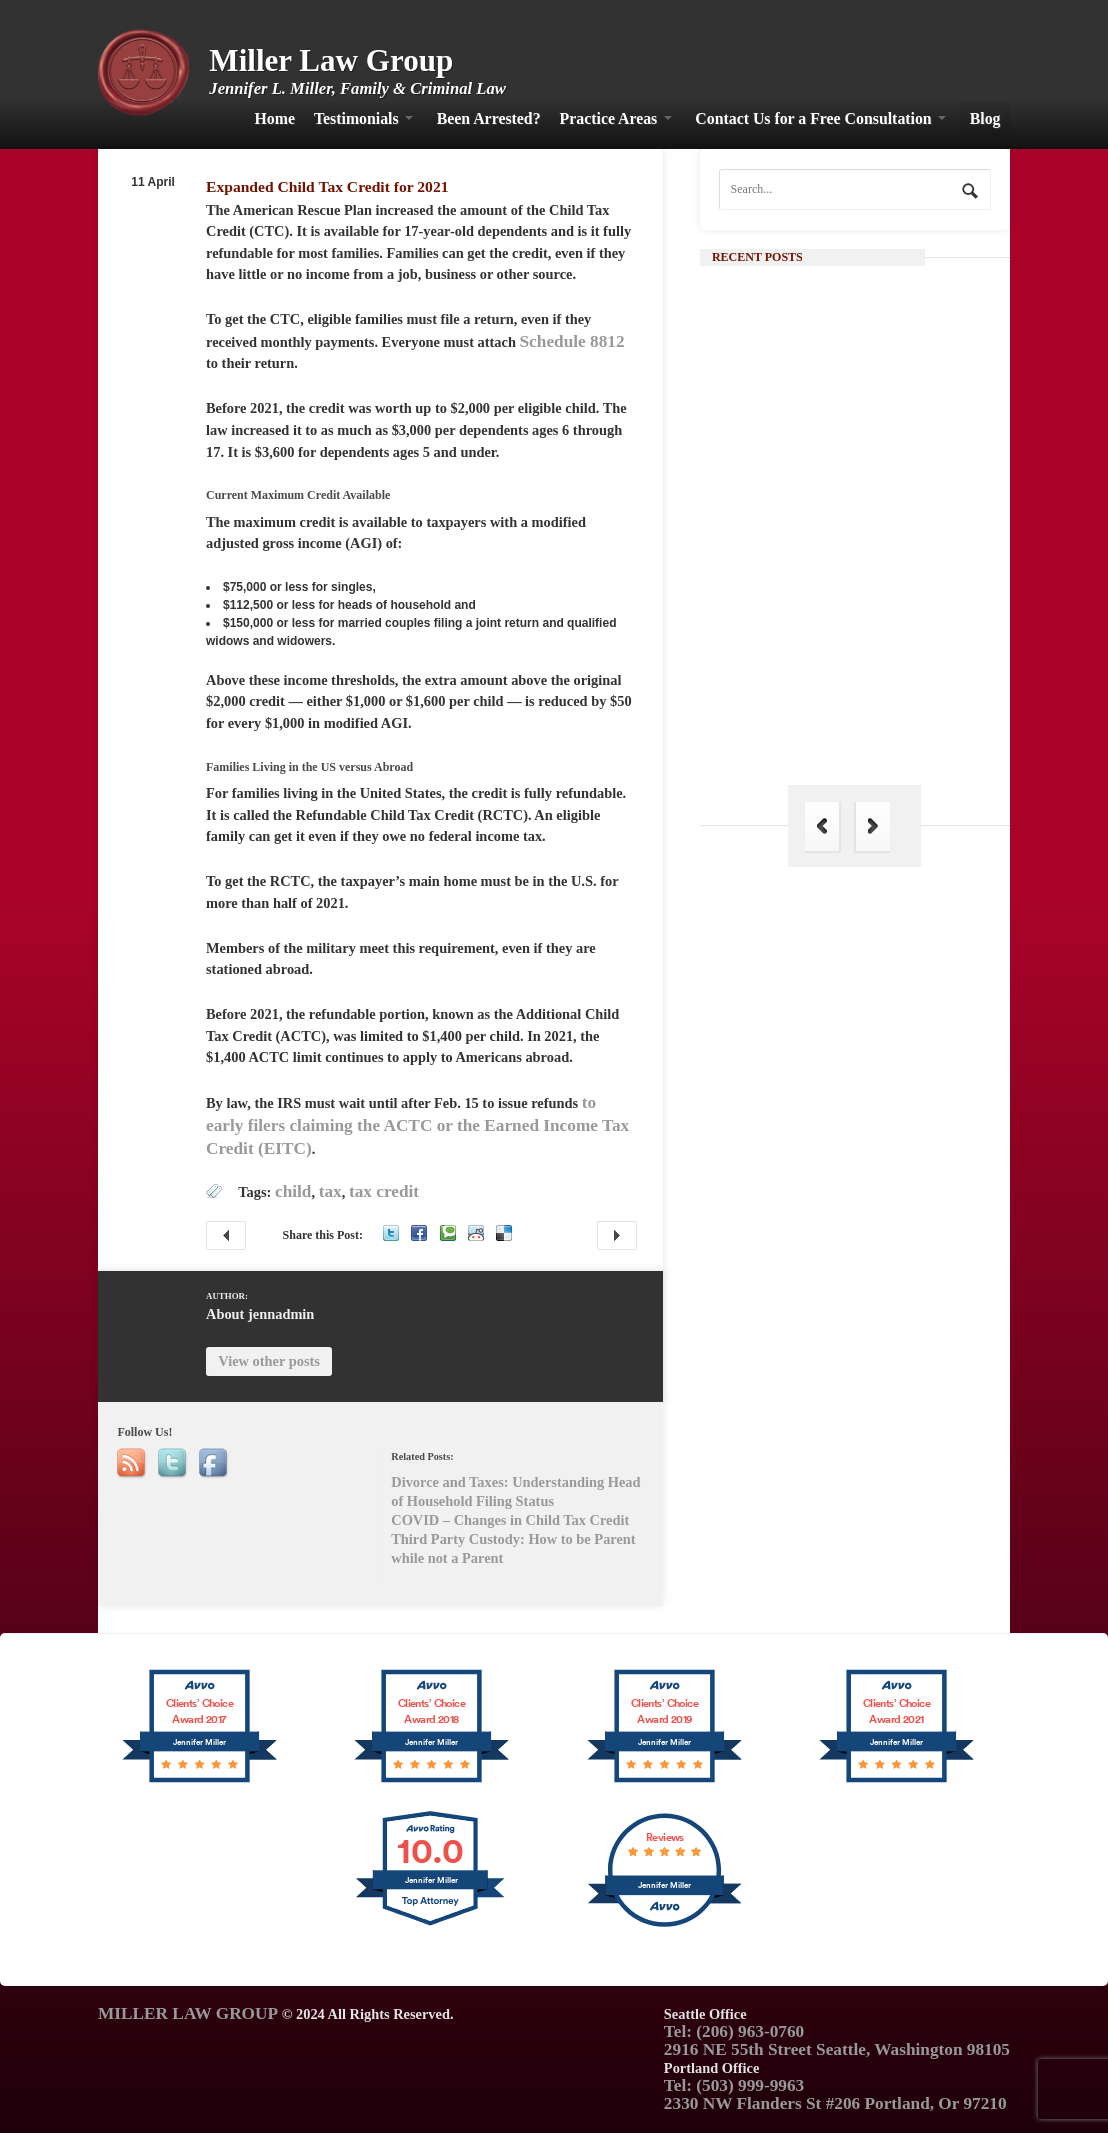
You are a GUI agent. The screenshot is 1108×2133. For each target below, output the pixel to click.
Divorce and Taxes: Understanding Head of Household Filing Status (617, 1235)
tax (330, 1191)
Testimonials (356, 118)
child (293, 1191)
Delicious (504, 1233)
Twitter (391, 1233)
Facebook (419, 1233)
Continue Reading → (873, 579)
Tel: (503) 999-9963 (734, 2085)
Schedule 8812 (572, 341)
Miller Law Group (331, 60)
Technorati (448, 1233)
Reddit (476, 1233)
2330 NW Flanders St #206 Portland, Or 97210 (835, 2103)
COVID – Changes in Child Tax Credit (226, 1235)
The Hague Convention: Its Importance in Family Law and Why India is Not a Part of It (890, 714)
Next (873, 826)
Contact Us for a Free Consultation (813, 118)
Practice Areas (609, 118)
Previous (822, 826)
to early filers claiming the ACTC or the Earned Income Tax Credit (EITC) (417, 1125)
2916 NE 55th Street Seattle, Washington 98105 (837, 2049)
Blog (985, 118)
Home (275, 118)
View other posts (269, 1361)
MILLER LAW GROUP (188, 2013)
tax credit (384, 1191)
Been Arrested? (489, 118)
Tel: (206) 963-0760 (734, 2031)
